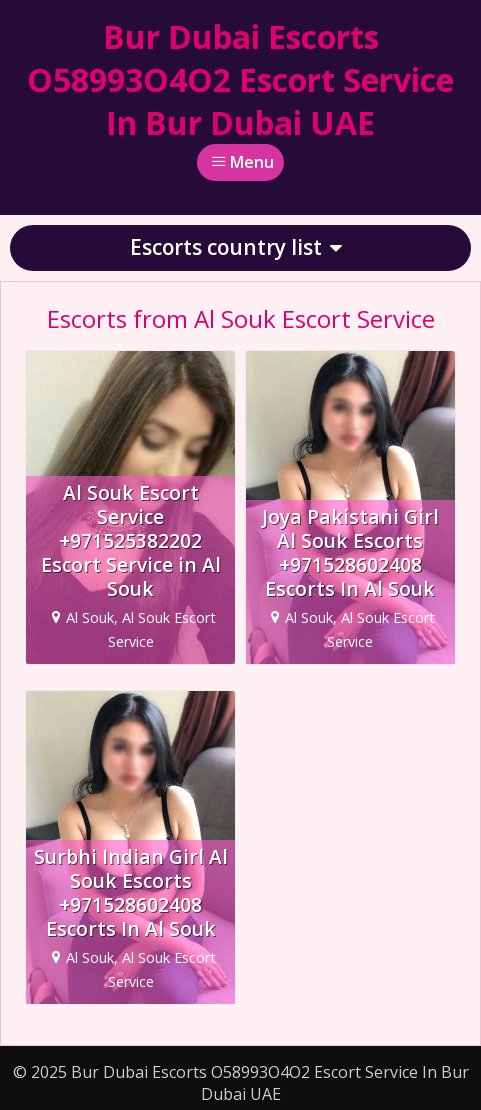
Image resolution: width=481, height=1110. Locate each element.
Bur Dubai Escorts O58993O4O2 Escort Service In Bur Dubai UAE (240, 79)
